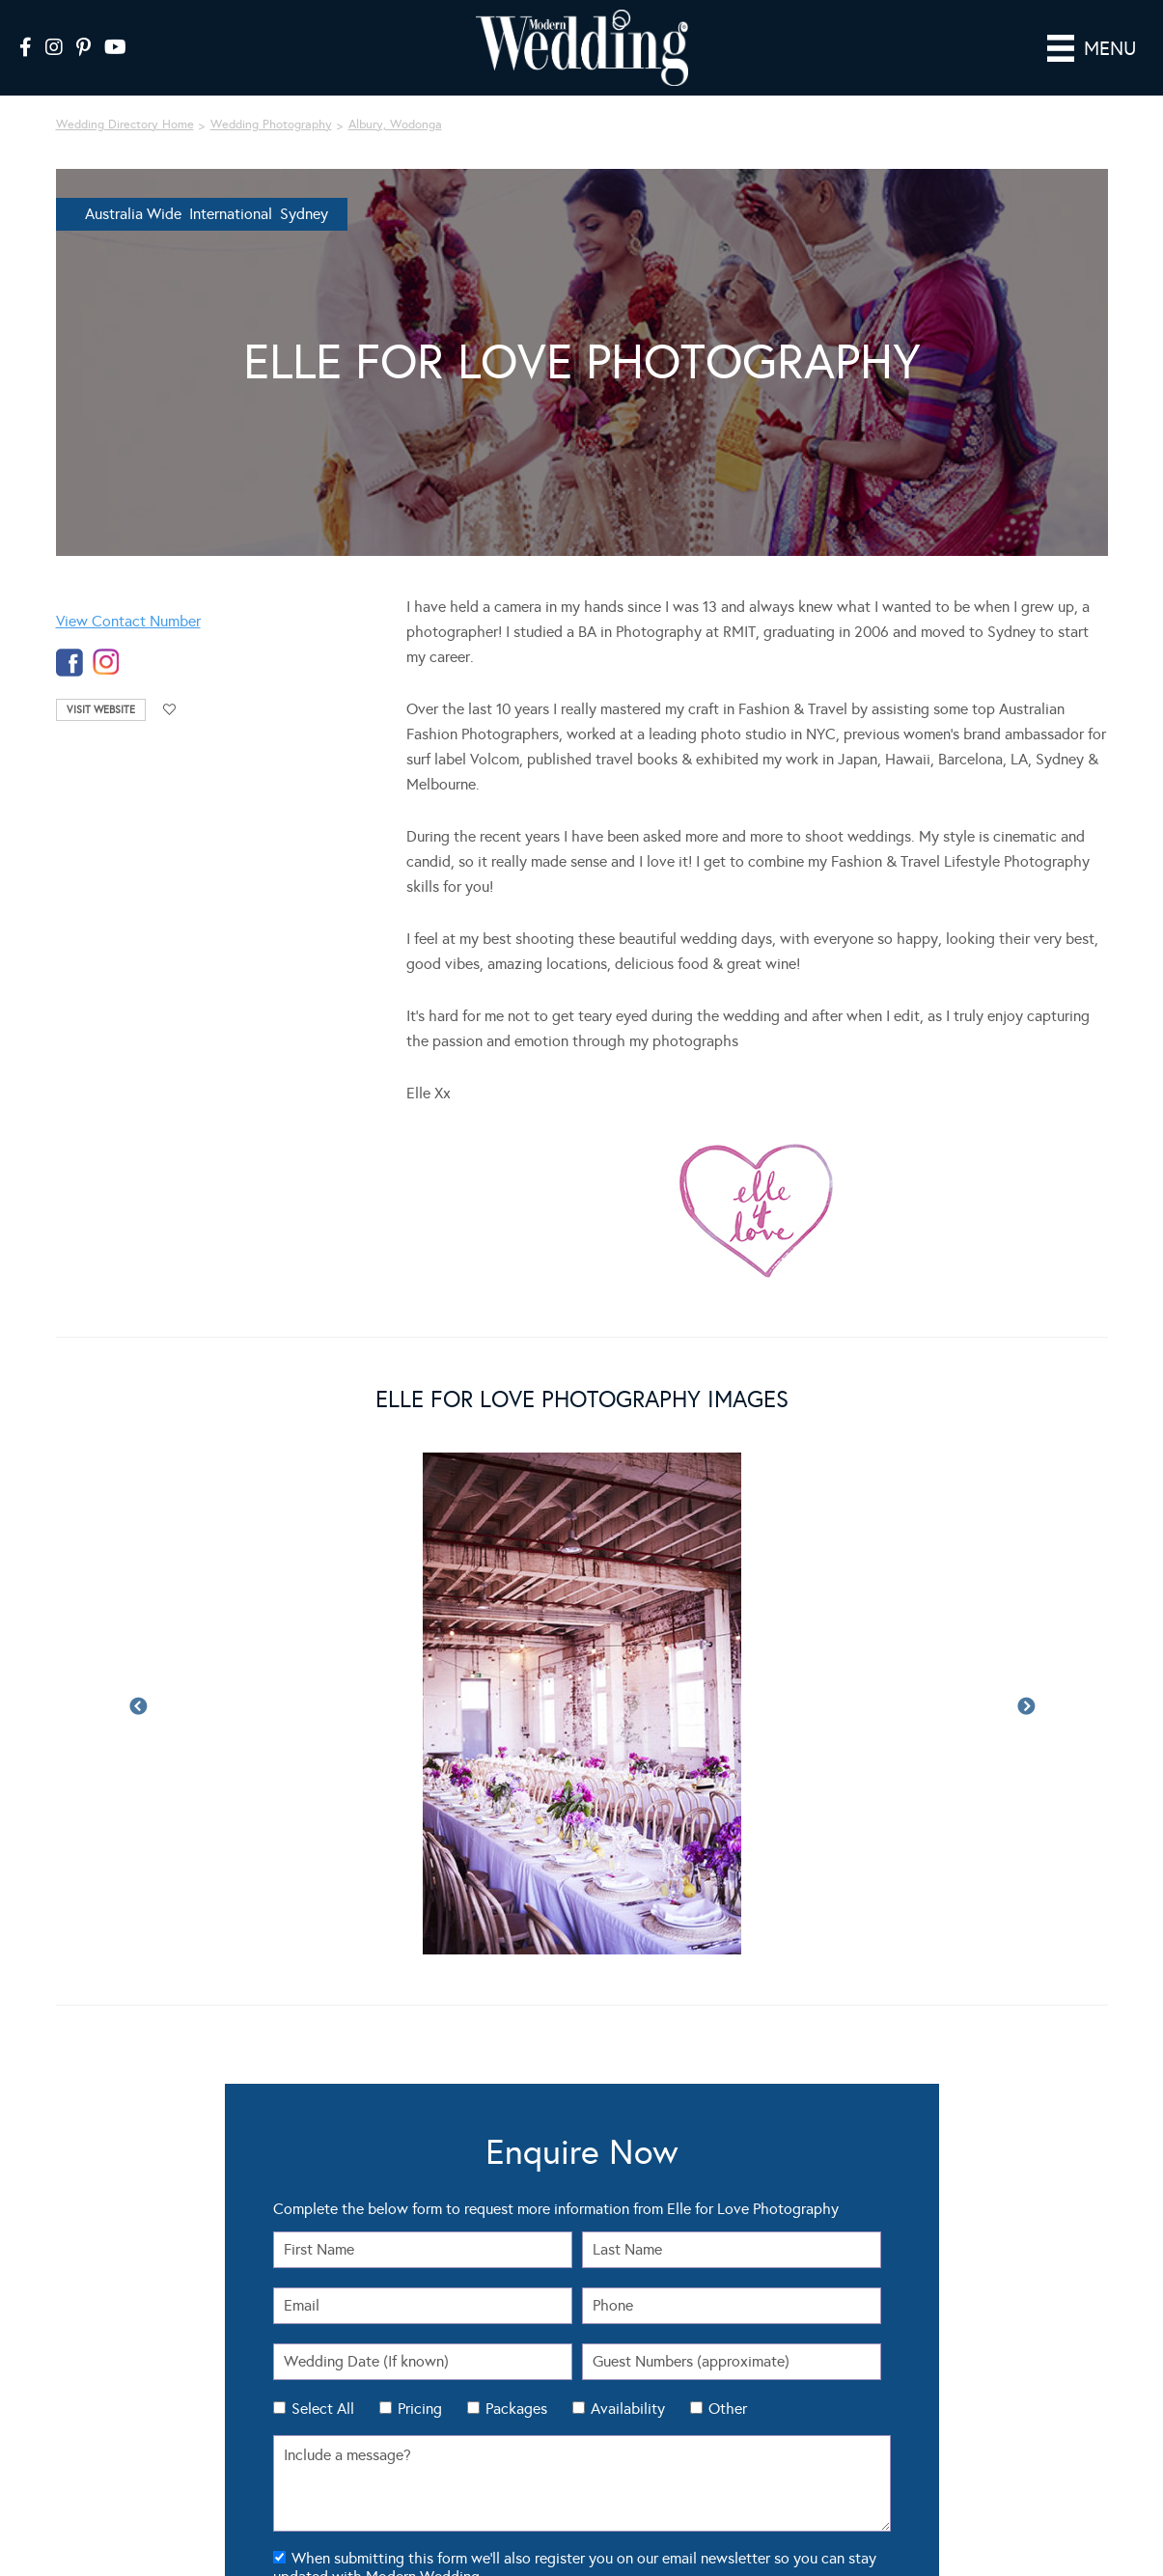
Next (1026, 1680)
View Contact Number (128, 594)
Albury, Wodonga (395, 97)
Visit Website (101, 683)
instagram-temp (106, 636)
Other (727, 2381)
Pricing (420, 2381)
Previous (138, 1680)
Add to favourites (170, 683)
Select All (322, 2381)
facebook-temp (69, 636)
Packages (516, 2381)
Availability (628, 2381)
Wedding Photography (271, 97)
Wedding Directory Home (125, 97)
